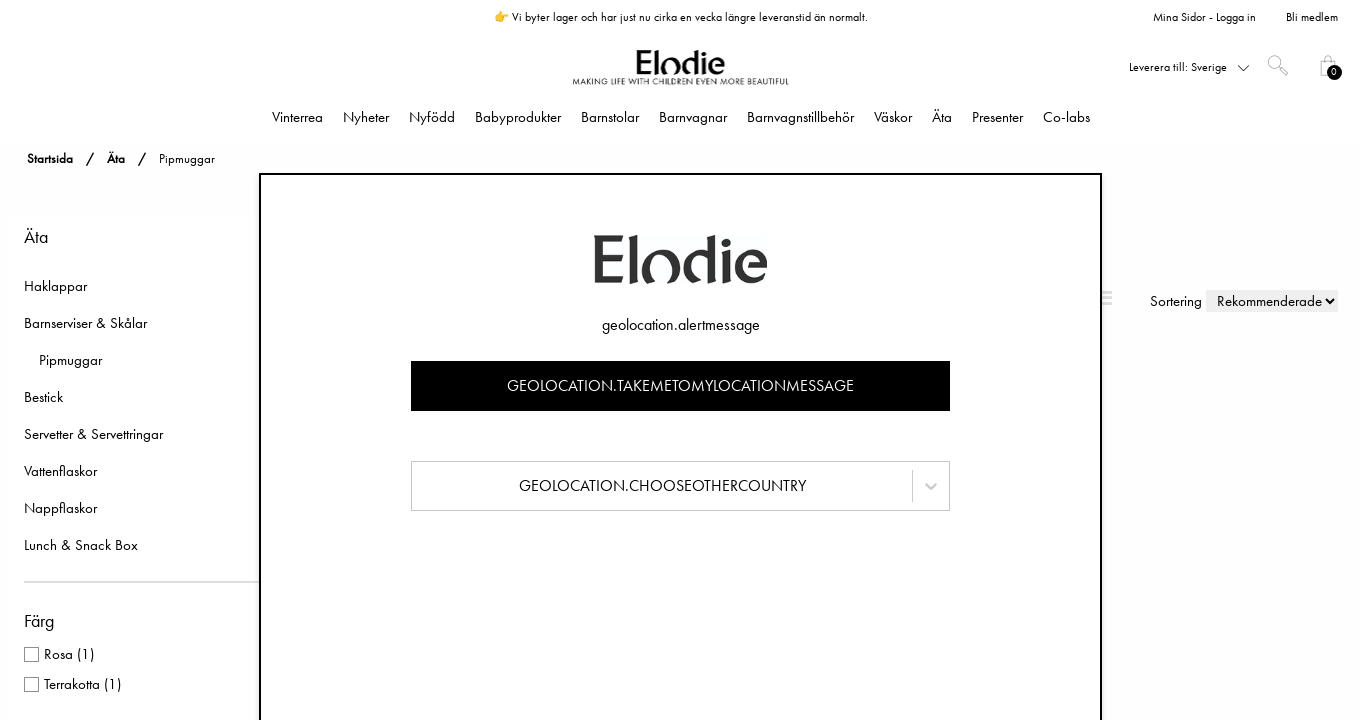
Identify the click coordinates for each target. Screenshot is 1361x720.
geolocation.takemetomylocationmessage (680, 385)
